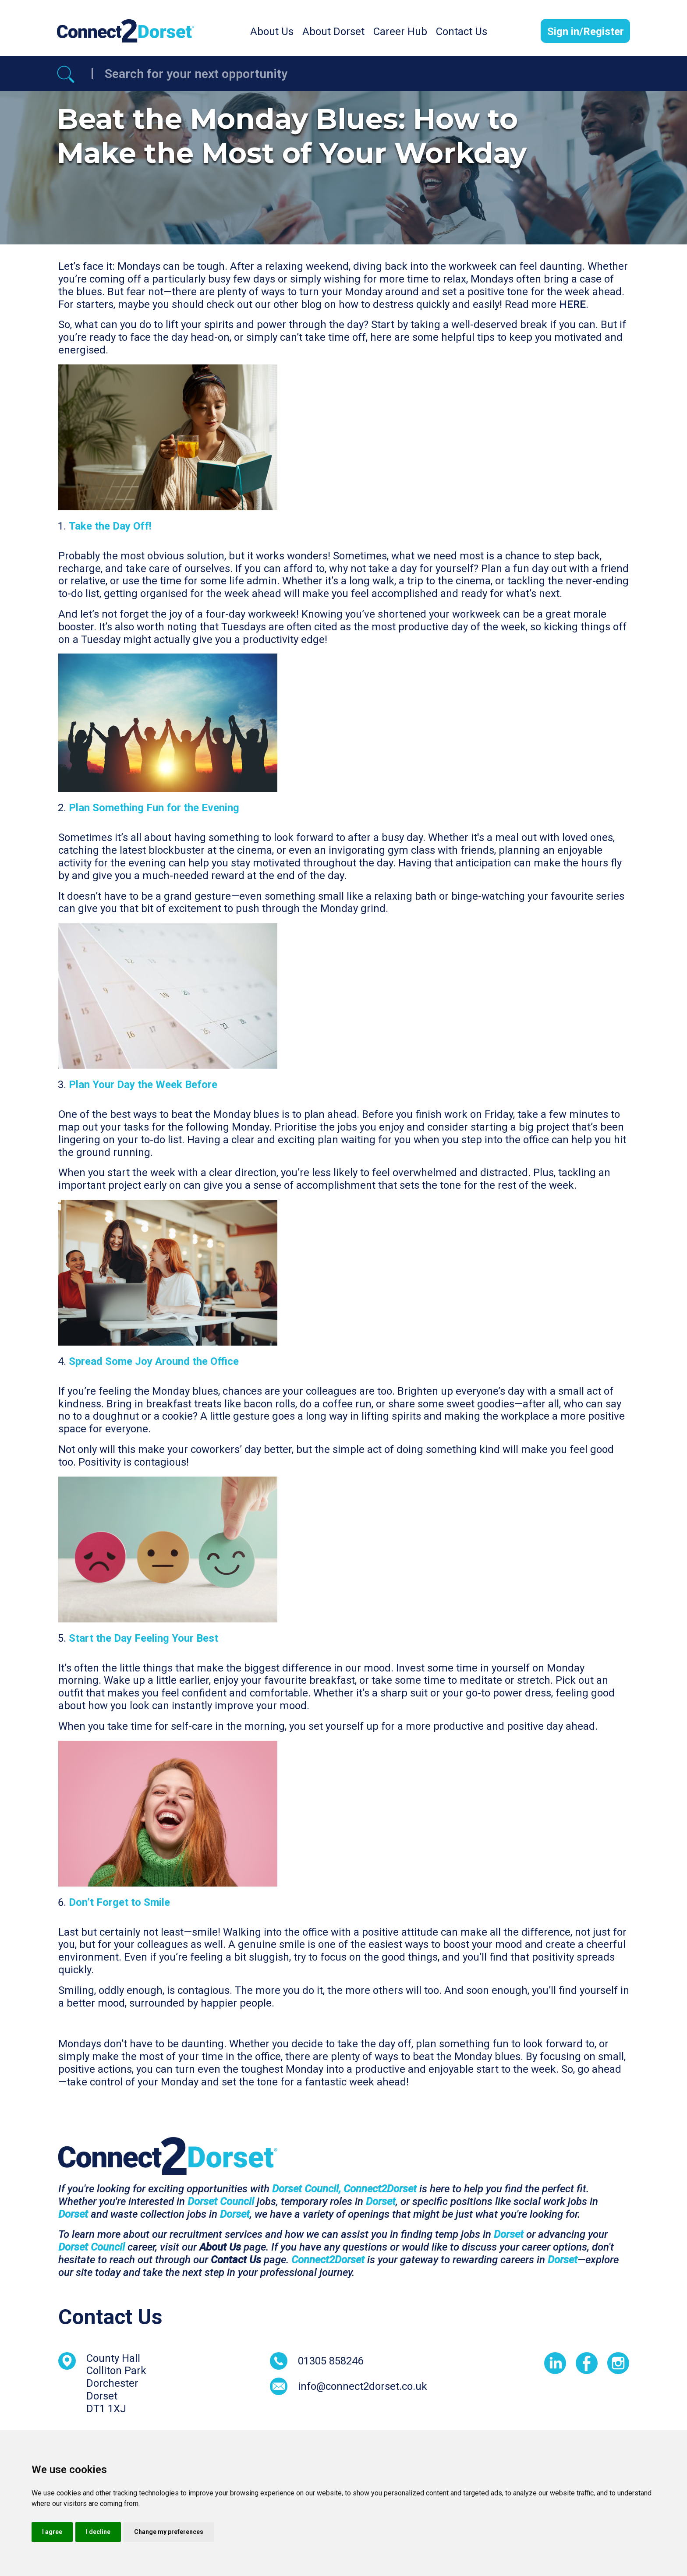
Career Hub (400, 31)
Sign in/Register (585, 31)
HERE (572, 304)
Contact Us (461, 31)
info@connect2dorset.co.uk (362, 2386)
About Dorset (333, 31)
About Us (272, 31)
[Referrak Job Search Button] (65, 73)
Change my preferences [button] (168, 2531)
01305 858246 (330, 2361)
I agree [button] (52, 2531)
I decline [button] (98, 2531)
